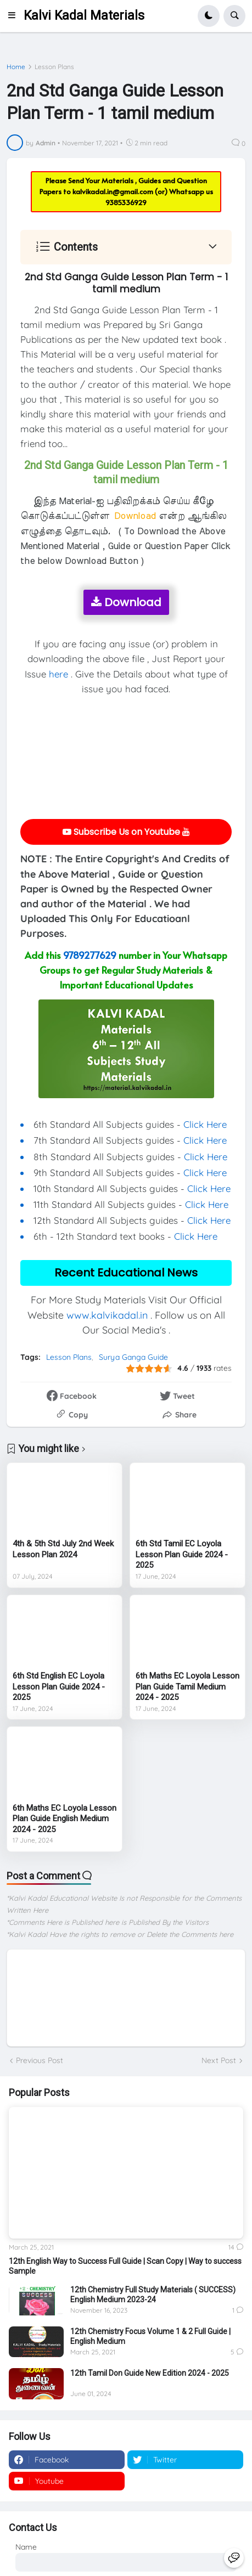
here (58, 674)
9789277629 (89, 955)
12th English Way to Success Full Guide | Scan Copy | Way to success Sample (125, 2266)
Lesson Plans (54, 67)
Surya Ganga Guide (133, 1357)
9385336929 (126, 202)
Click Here (205, 1124)
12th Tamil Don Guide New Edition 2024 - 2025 (149, 2373)
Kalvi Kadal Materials (84, 15)
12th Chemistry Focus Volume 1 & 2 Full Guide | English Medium (150, 2336)
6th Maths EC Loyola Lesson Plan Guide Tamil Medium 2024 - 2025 (187, 1686)
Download (126, 602)
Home (16, 67)
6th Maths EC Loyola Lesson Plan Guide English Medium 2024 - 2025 (64, 1818)
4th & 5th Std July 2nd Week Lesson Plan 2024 (63, 1549)
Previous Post (39, 2060)
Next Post (218, 2060)
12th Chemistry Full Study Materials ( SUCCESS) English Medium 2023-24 (153, 2294)
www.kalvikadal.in (107, 1315)
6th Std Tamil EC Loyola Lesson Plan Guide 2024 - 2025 (182, 1554)
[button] (15, 16)
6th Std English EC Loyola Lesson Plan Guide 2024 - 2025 (59, 1686)
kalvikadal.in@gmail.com (113, 191)
